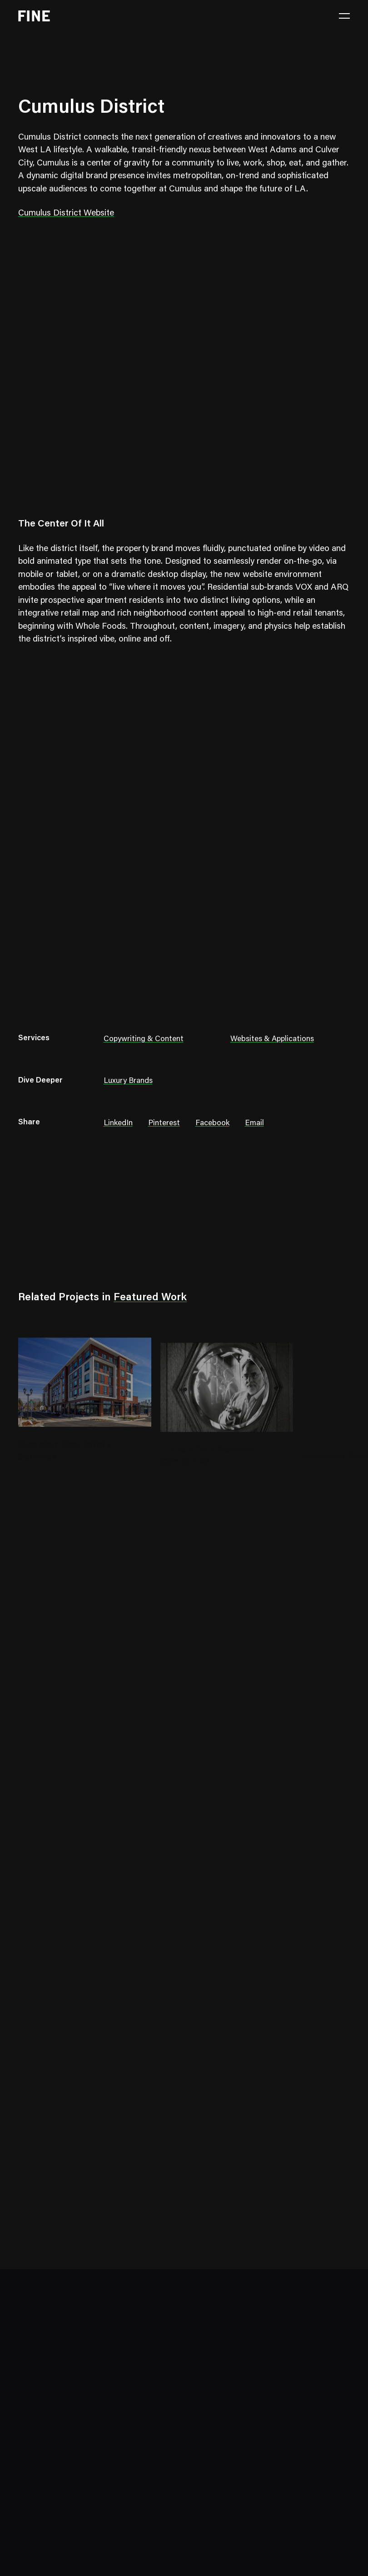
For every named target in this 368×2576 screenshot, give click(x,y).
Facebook (212, 1124)
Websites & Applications (272, 1039)
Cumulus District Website (66, 213)
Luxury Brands (128, 1081)
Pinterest (164, 1124)
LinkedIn (118, 1124)
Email (254, 1124)
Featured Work (150, 1298)
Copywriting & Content (144, 1039)
